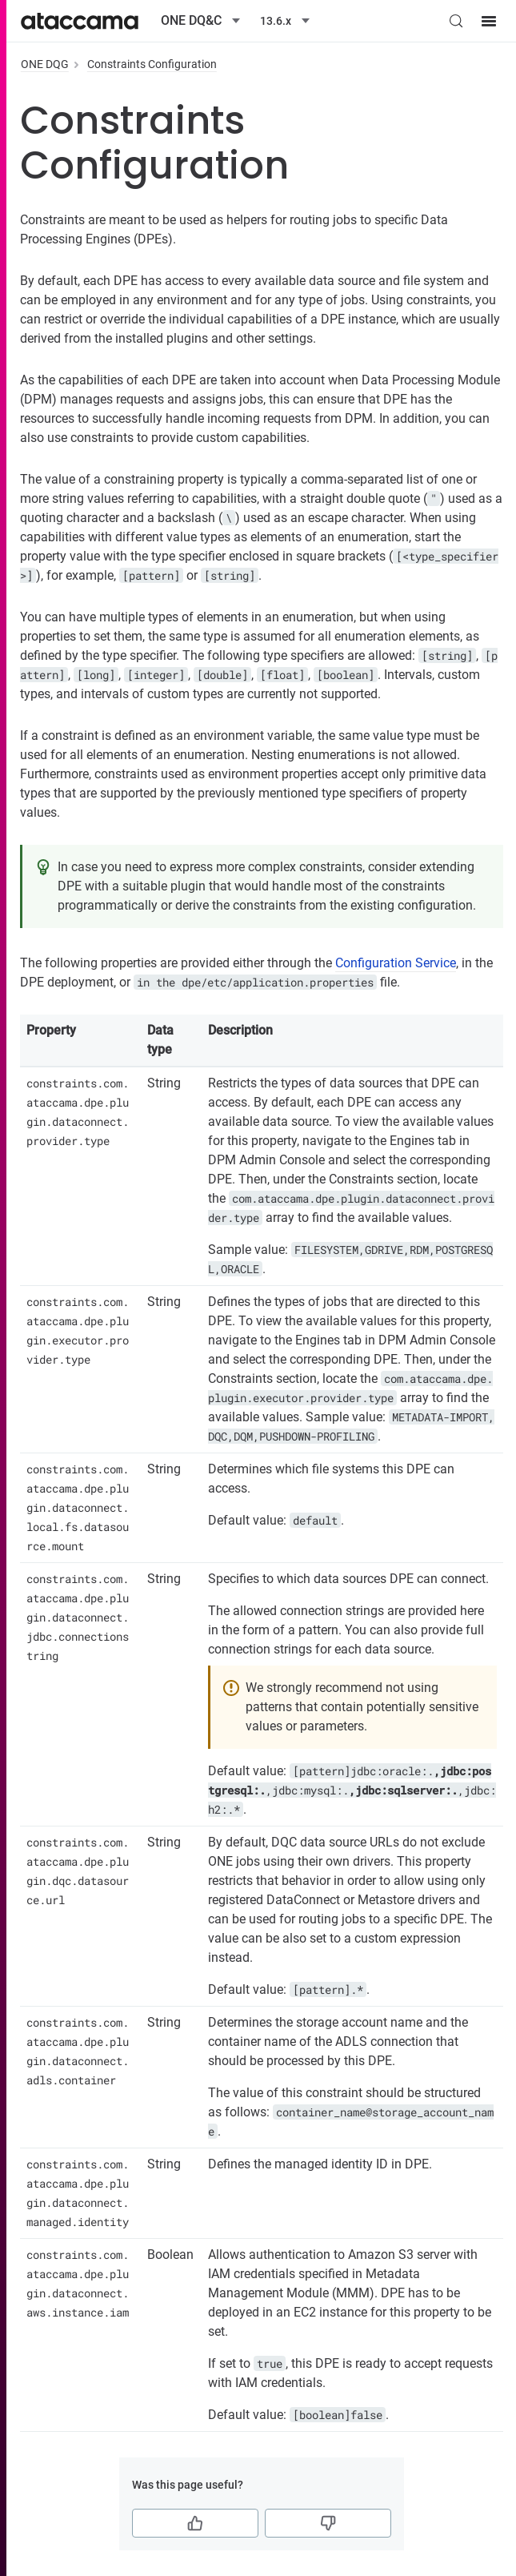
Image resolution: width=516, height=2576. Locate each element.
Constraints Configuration (152, 64)
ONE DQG (45, 64)
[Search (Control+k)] (456, 20)
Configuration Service (395, 963)
